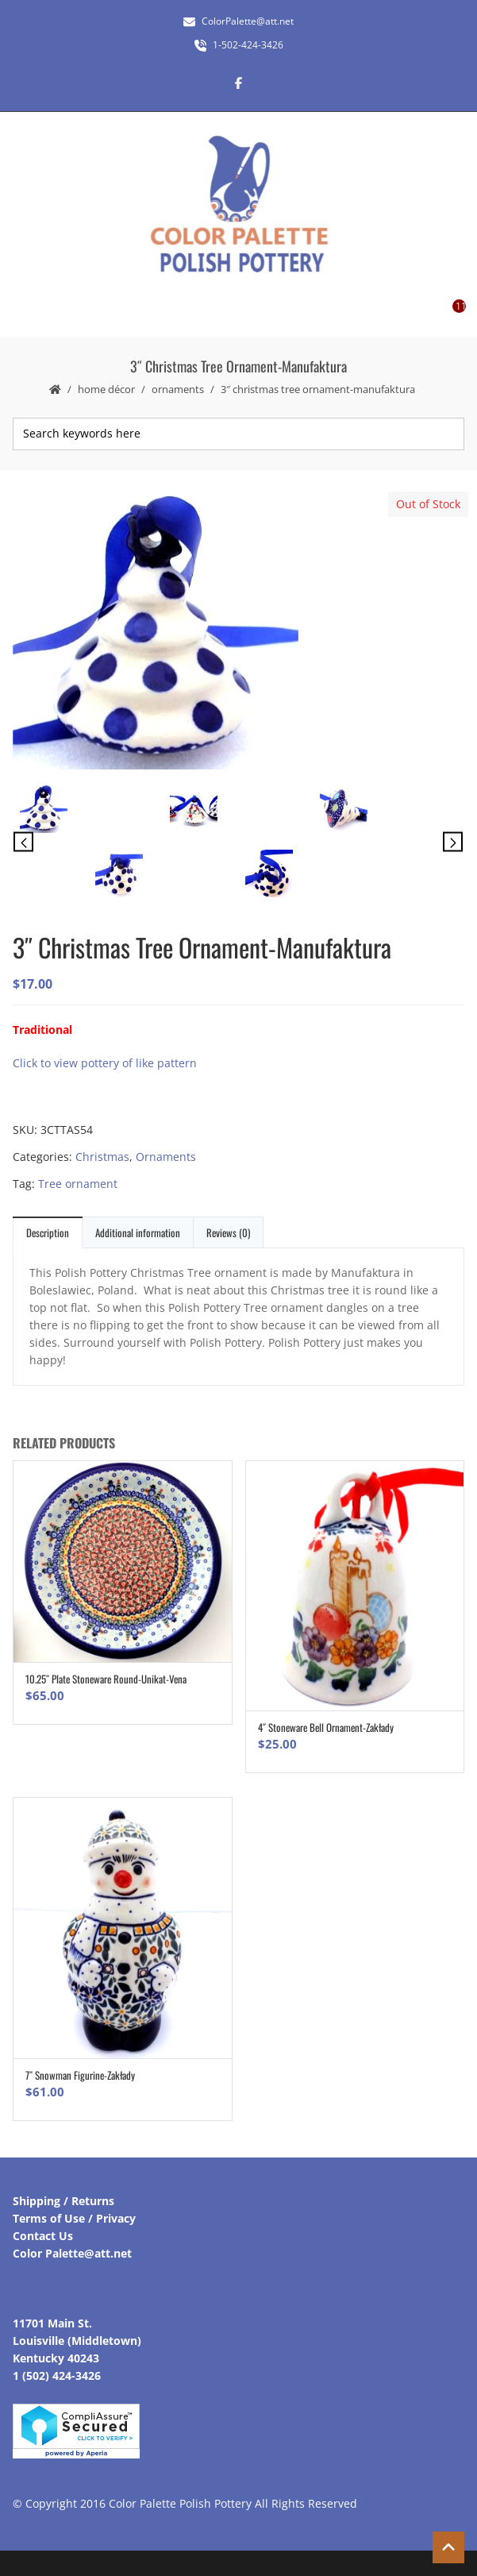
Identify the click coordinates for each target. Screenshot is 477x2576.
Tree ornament (77, 1183)
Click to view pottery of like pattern (105, 1062)
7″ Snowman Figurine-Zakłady (80, 2075)
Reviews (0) (228, 1232)
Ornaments (178, 389)
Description (47, 1232)
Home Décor (106, 389)
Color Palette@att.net (72, 2253)
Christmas (102, 1156)
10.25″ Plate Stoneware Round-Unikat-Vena (106, 1679)
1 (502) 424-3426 (57, 2375)
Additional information (137, 1232)
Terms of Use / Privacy (74, 2218)
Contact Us (43, 2235)
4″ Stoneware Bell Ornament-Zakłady (326, 1727)
